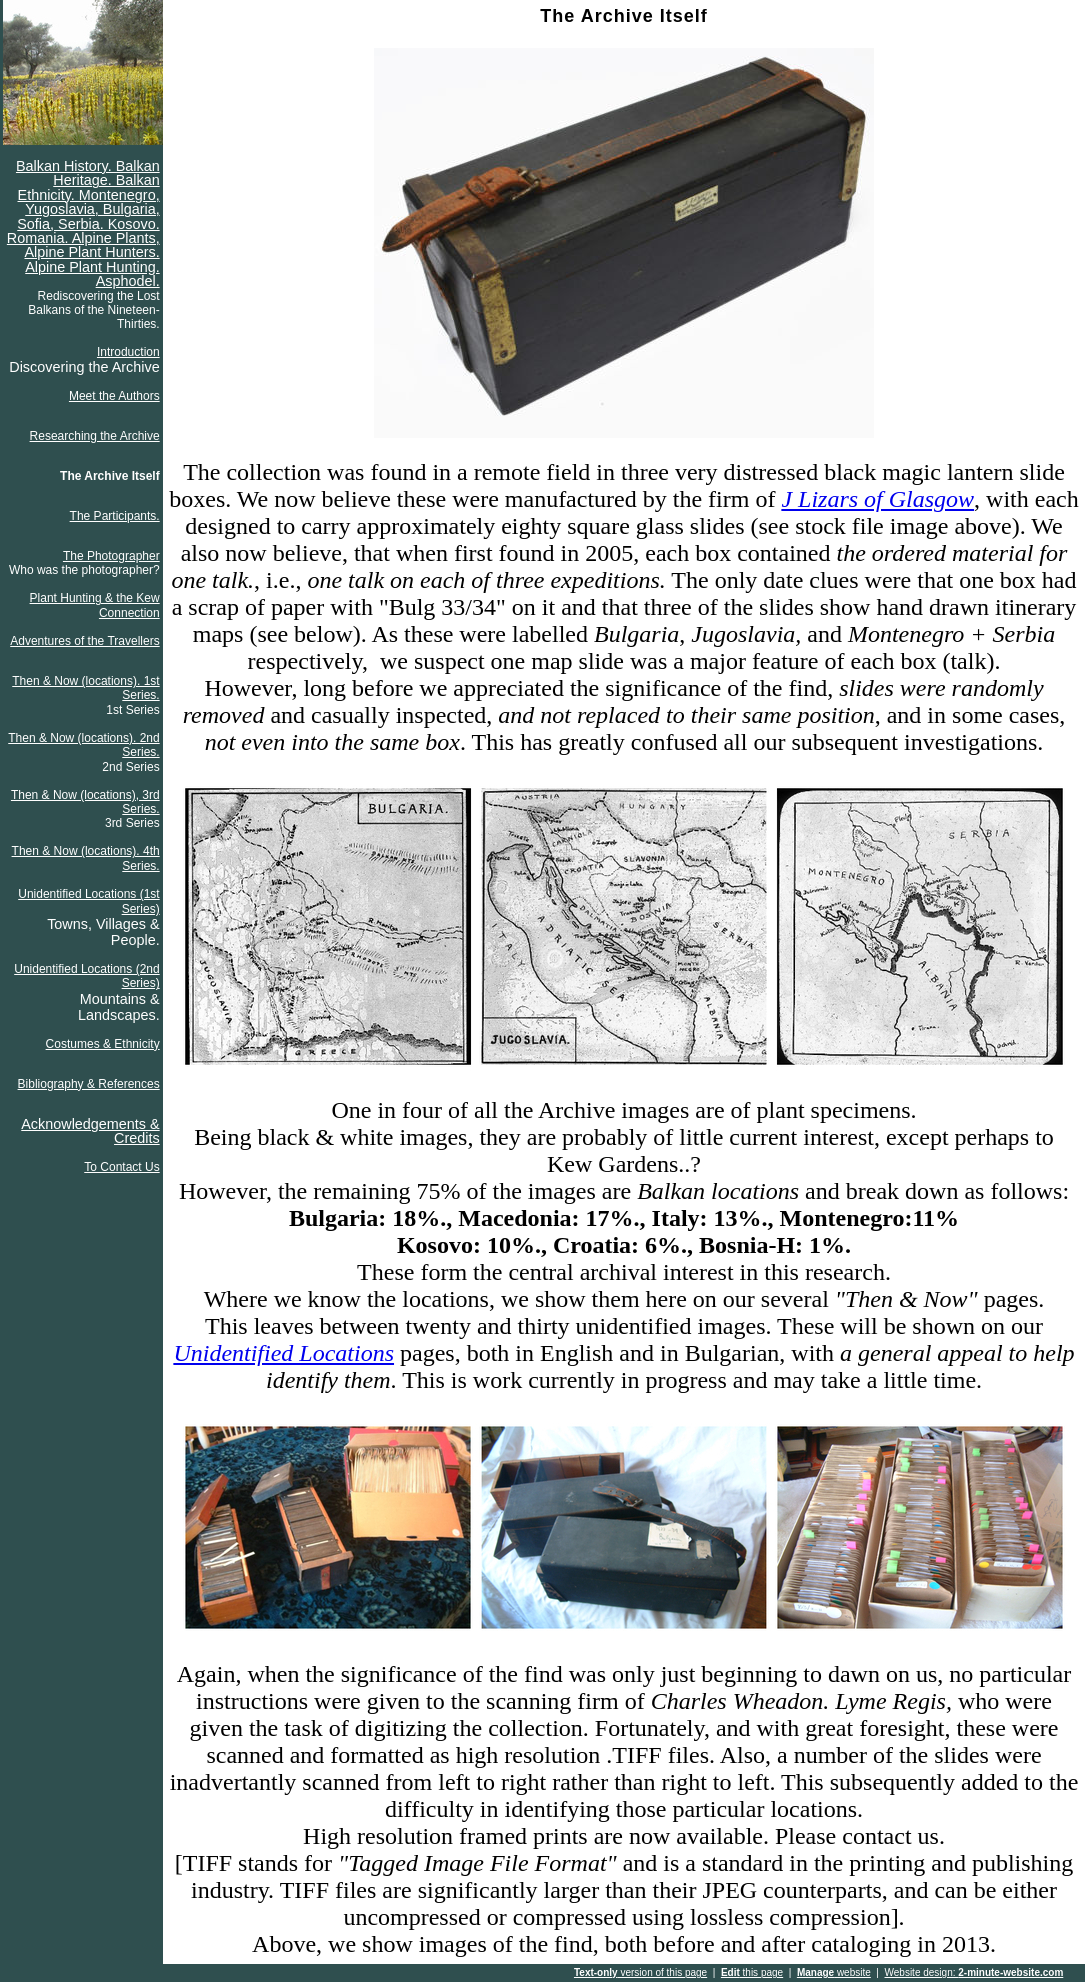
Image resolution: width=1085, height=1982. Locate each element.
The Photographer (111, 556)
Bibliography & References (89, 1084)
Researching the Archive (95, 436)
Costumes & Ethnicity (103, 1044)
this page (752, 1972)
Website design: (974, 1972)
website (834, 1972)
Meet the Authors (114, 396)
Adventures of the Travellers (84, 641)
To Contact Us (121, 1167)
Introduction (128, 352)
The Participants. (115, 516)
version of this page (640, 1972)
